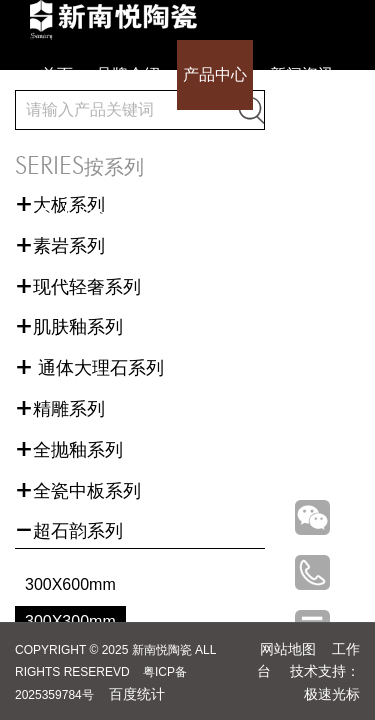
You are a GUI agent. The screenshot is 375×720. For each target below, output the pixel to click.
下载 (105, 216)
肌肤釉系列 (69, 327)
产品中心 (215, 74)
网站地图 (288, 649)
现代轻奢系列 (78, 287)
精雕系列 (60, 409)
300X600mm (70, 584)
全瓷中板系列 (78, 491)
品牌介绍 (128, 74)
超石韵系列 (69, 531)
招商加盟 (227, 144)
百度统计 (137, 694)
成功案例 (69, 144)
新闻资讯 (302, 74)
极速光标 (332, 694)
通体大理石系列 (89, 368)
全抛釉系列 (69, 450)
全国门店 (148, 144)
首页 (57, 74)
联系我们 (306, 144)
